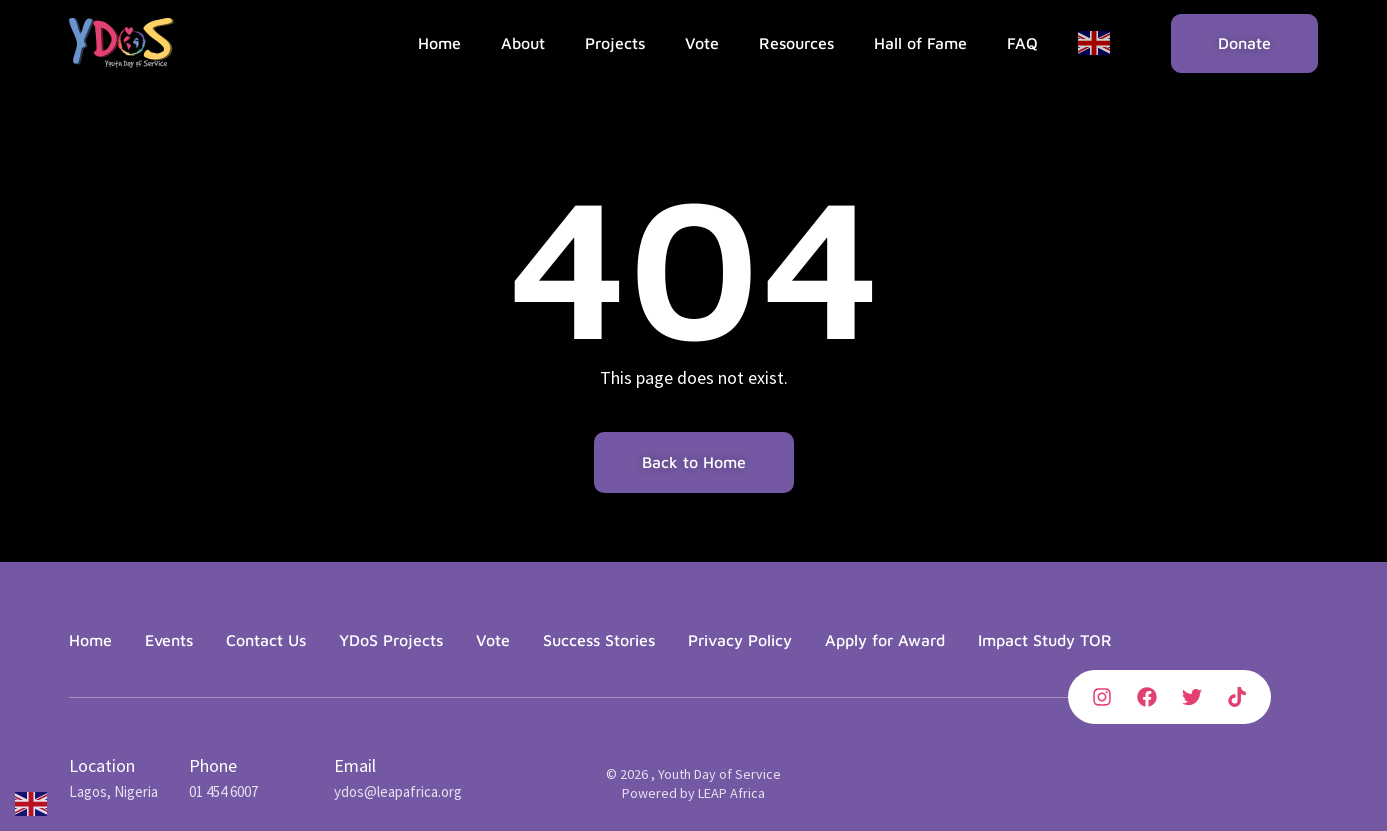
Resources (796, 43)
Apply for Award (885, 640)
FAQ (1022, 43)
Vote (702, 43)
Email (355, 765)
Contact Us (266, 640)
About (523, 43)
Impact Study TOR (1045, 640)
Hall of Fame (920, 43)
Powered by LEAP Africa (693, 793)
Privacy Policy (740, 640)
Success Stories (599, 640)
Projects (615, 43)
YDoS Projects (391, 640)
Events (169, 640)
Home (439, 43)
